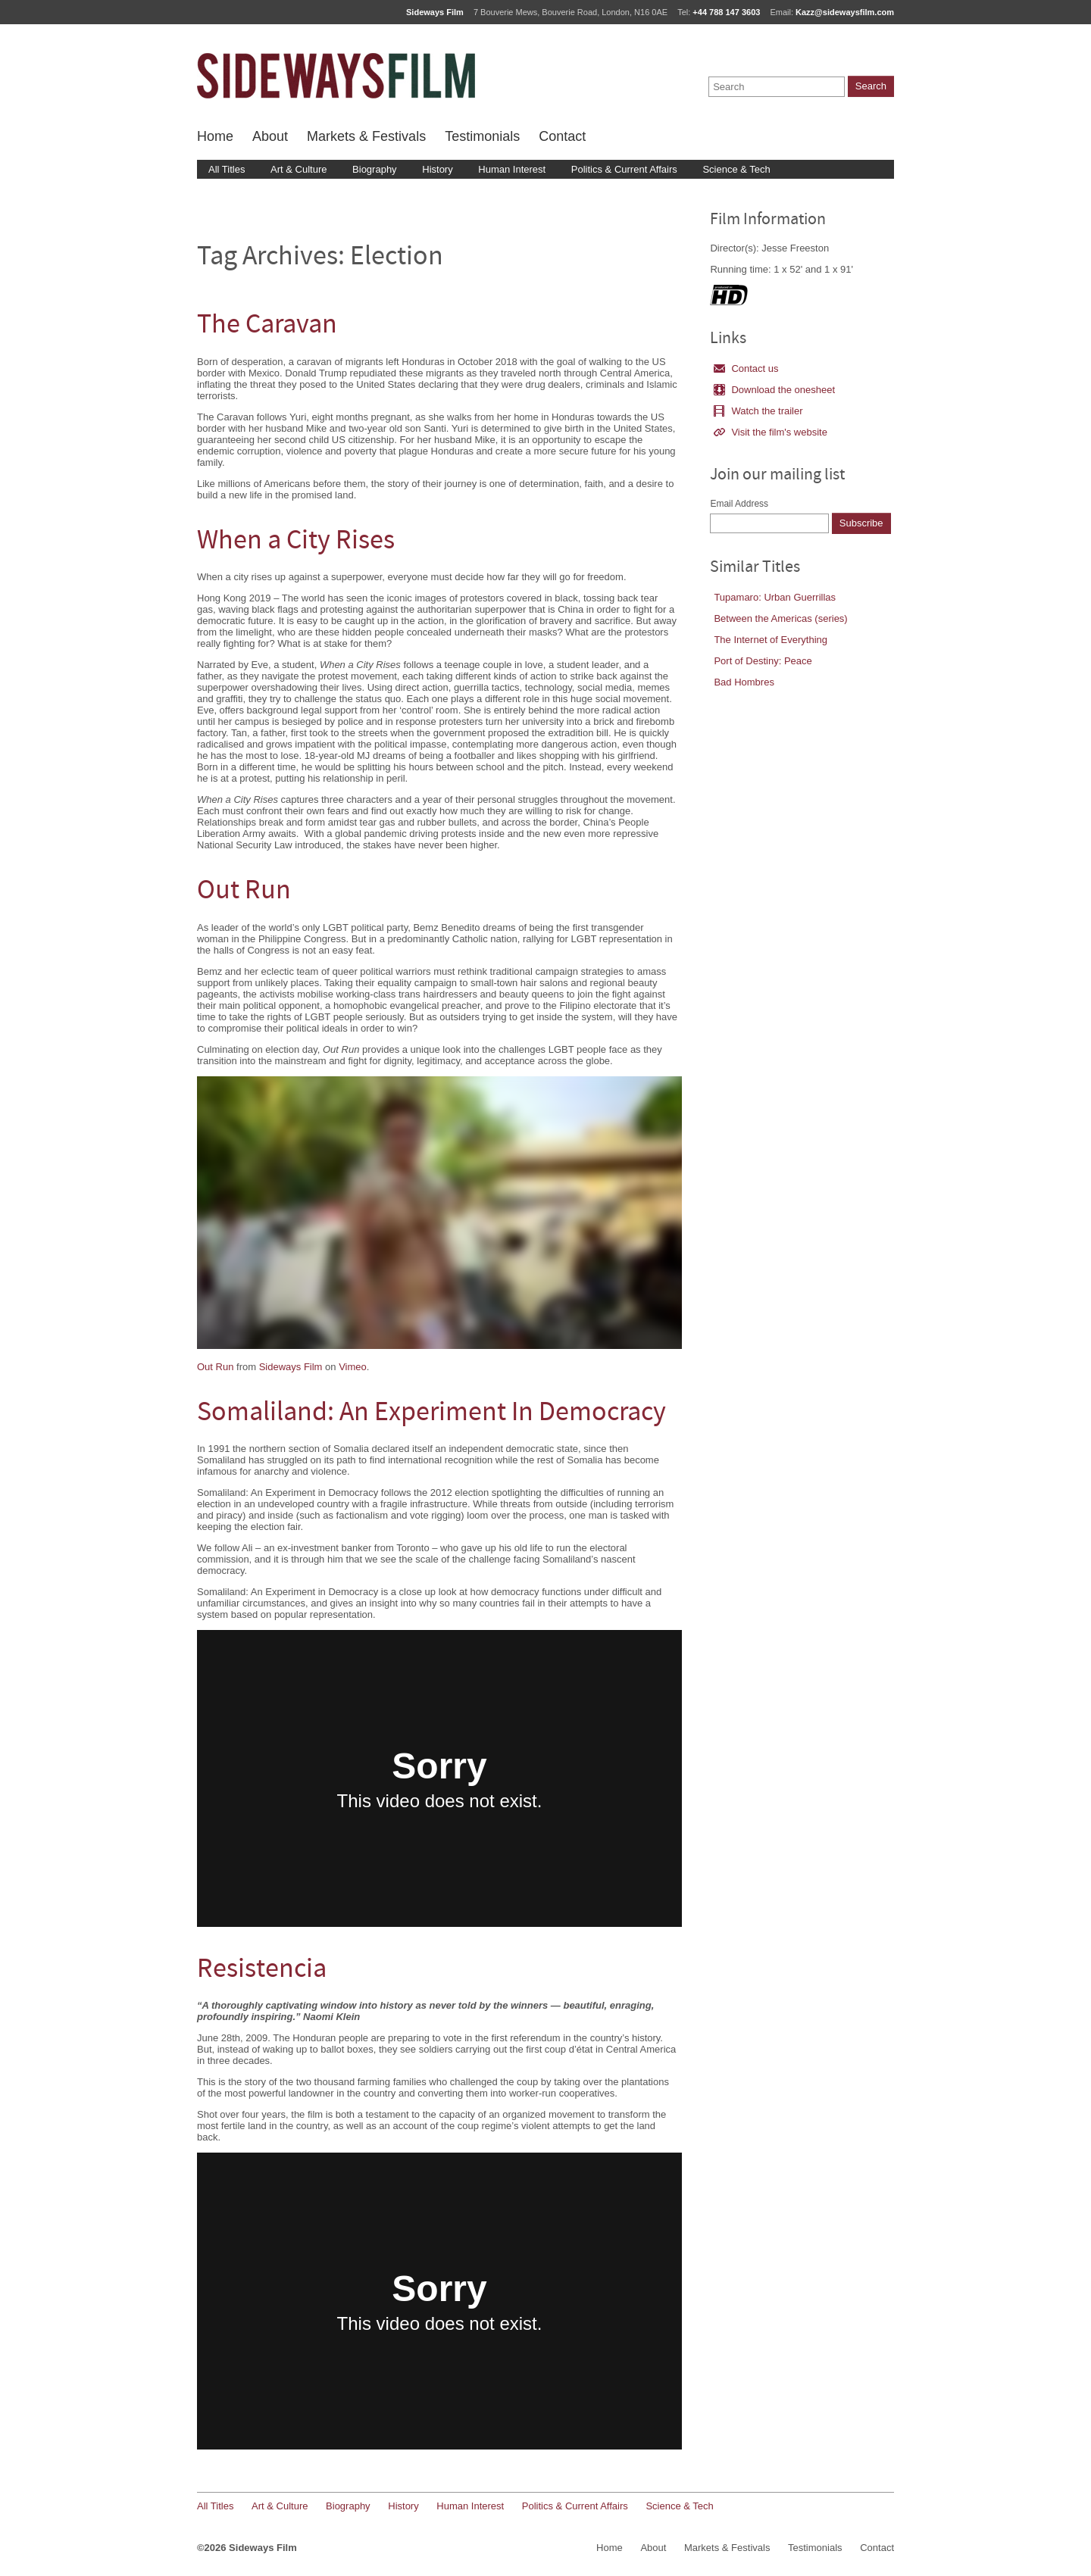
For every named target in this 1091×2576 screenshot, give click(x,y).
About (270, 136)
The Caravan (267, 326)
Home (215, 136)
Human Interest (512, 169)
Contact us (746, 368)
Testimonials (482, 136)
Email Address (739, 503)
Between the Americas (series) (780, 618)
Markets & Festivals (366, 136)
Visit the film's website (770, 432)
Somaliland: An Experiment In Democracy (431, 1414)
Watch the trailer (758, 411)
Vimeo (353, 1366)
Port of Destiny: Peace (762, 661)
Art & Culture (298, 169)
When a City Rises (296, 542)
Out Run (244, 892)
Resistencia (262, 1970)
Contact (562, 136)
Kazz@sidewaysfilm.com (845, 12)
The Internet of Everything (770, 639)
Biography (374, 169)
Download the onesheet (774, 389)
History (437, 169)
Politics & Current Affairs (624, 169)
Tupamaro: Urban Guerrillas (775, 597)
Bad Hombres (744, 682)
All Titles (226, 169)
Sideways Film (291, 1366)
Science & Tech (736, 169)
